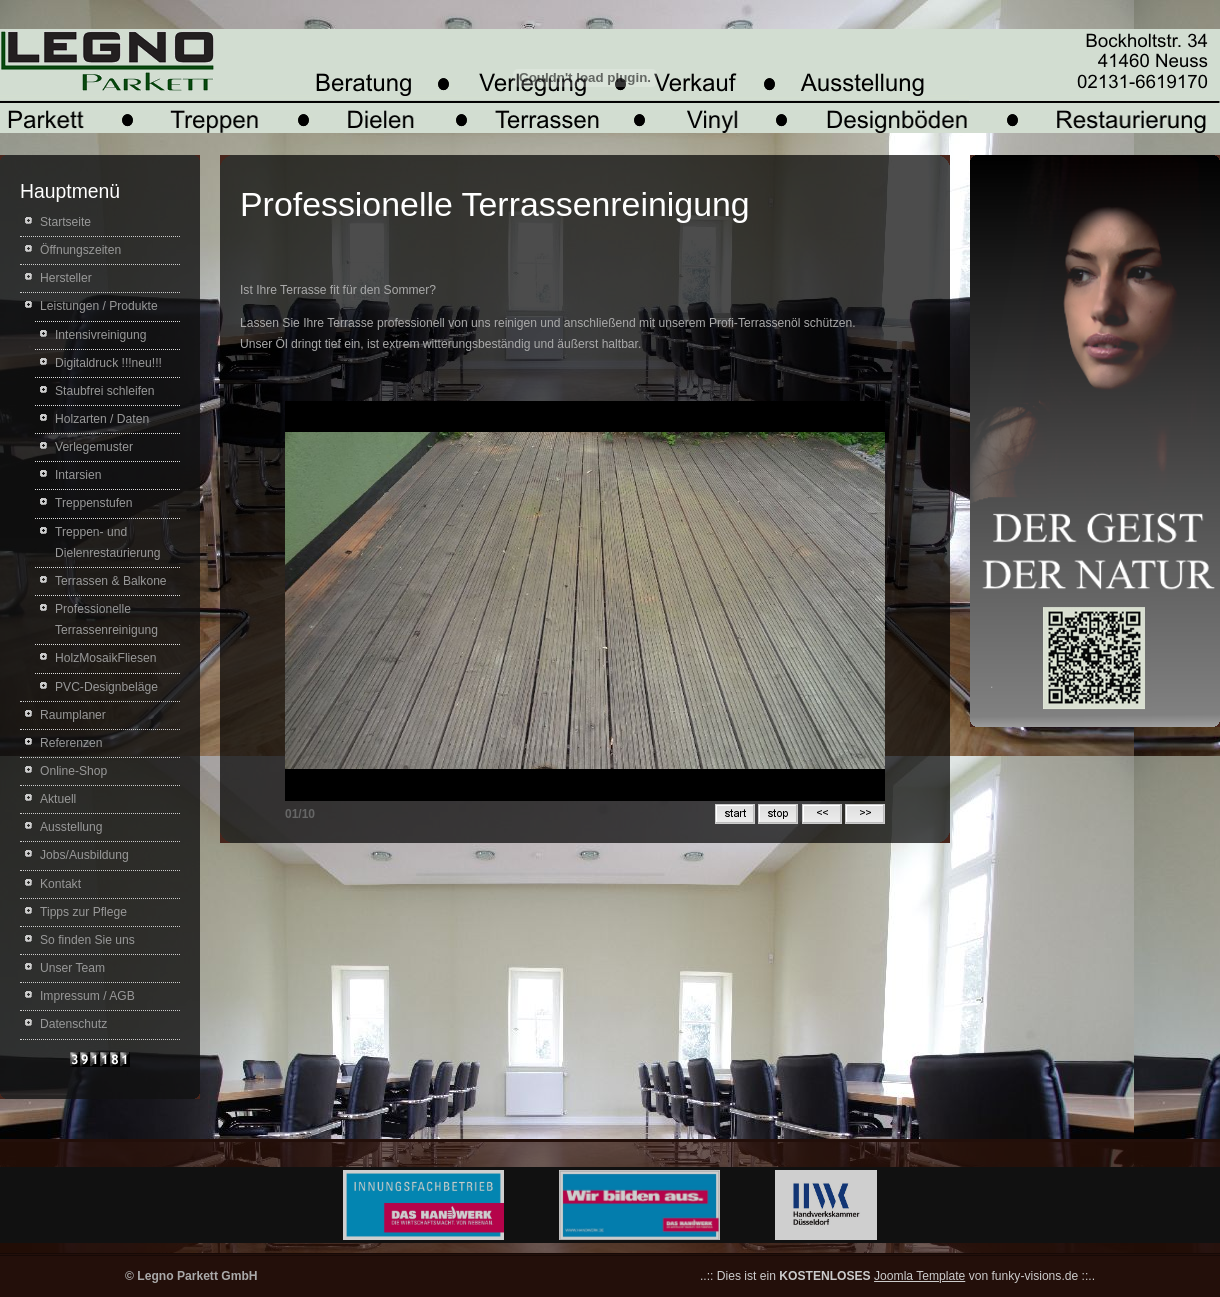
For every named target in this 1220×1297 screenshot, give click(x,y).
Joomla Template (919, 1276)
